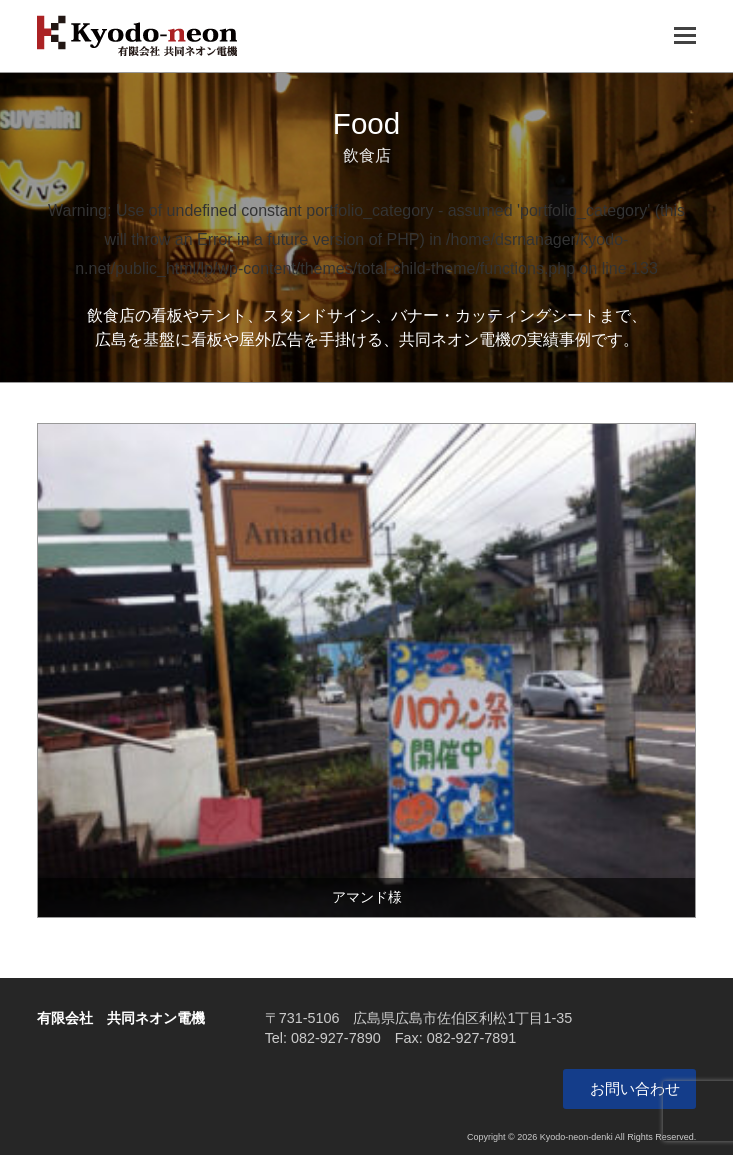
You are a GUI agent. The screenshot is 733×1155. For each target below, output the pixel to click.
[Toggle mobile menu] (685, 36)
